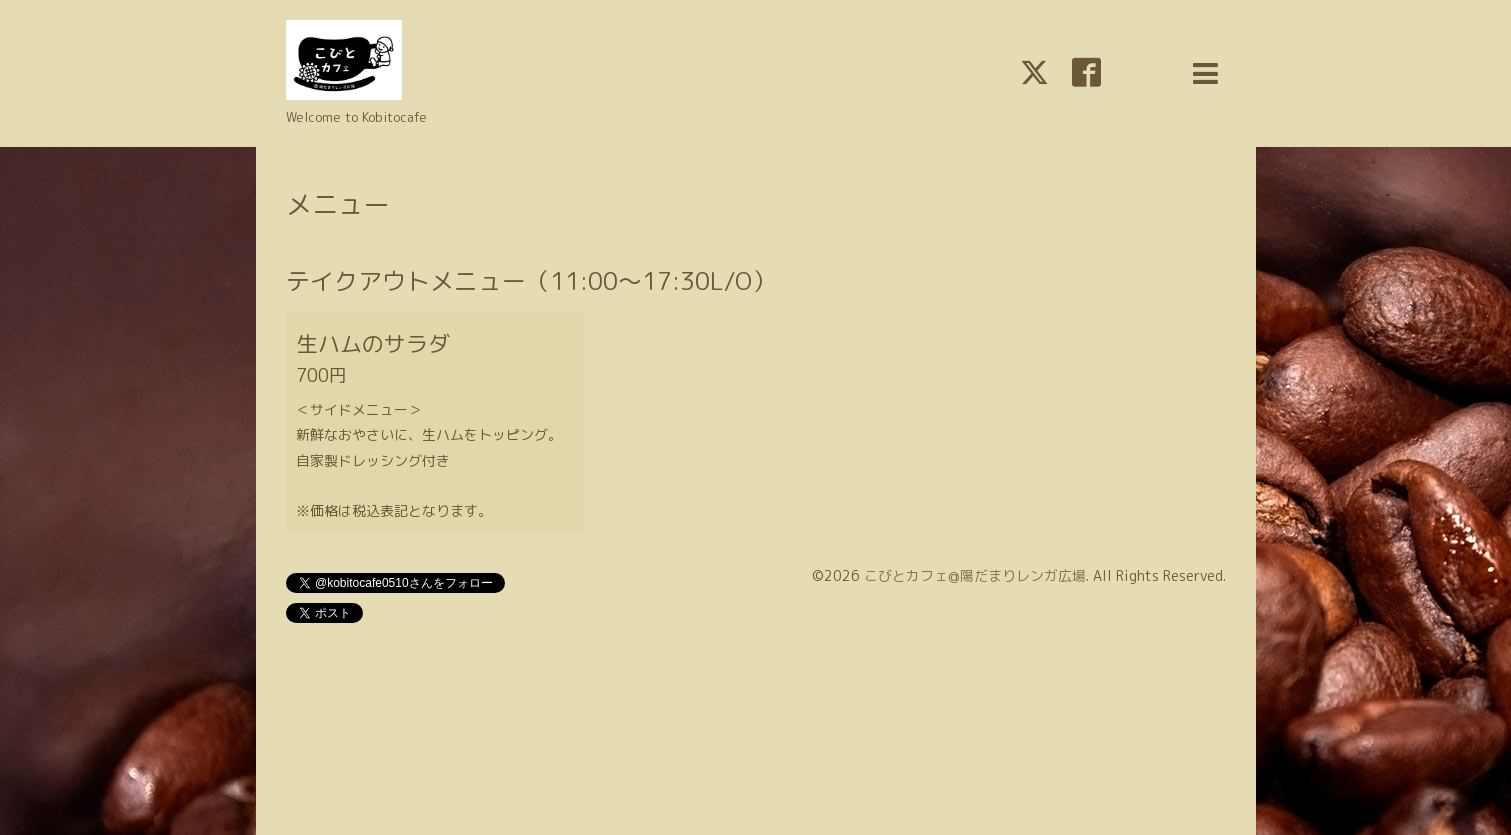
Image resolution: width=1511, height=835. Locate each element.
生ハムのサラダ (373, 343)
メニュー (338, 204)
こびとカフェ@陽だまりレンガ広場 (975, 575)
